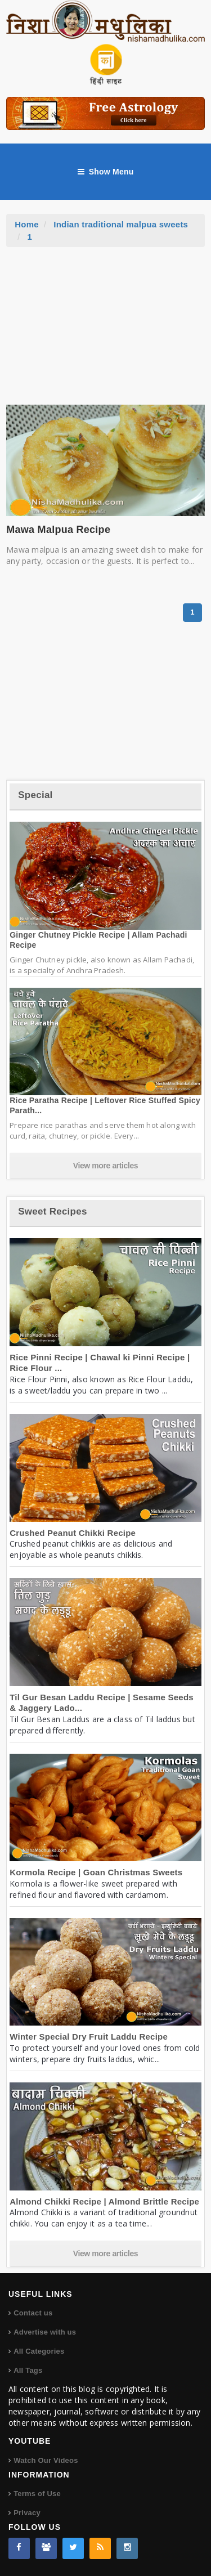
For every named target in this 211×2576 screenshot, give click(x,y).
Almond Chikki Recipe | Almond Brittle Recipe (104, 2201)
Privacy (27, 2512)
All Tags (28, 2370)
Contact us (33, 2313)
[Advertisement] (105, 331)
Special (35, 795)
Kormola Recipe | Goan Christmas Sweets (96, 1872)
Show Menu (106, 171)
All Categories (39, 2351)
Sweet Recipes (52, 1211)
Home (27, 224)
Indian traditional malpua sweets (120, 224)
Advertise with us (45, 2332)
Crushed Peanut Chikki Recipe (73, 1533)
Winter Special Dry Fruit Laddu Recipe (89, 2036)
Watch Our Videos (46, 2460)
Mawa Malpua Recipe (58, 529)
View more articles (105, 1165)
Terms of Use (37, 2493)
